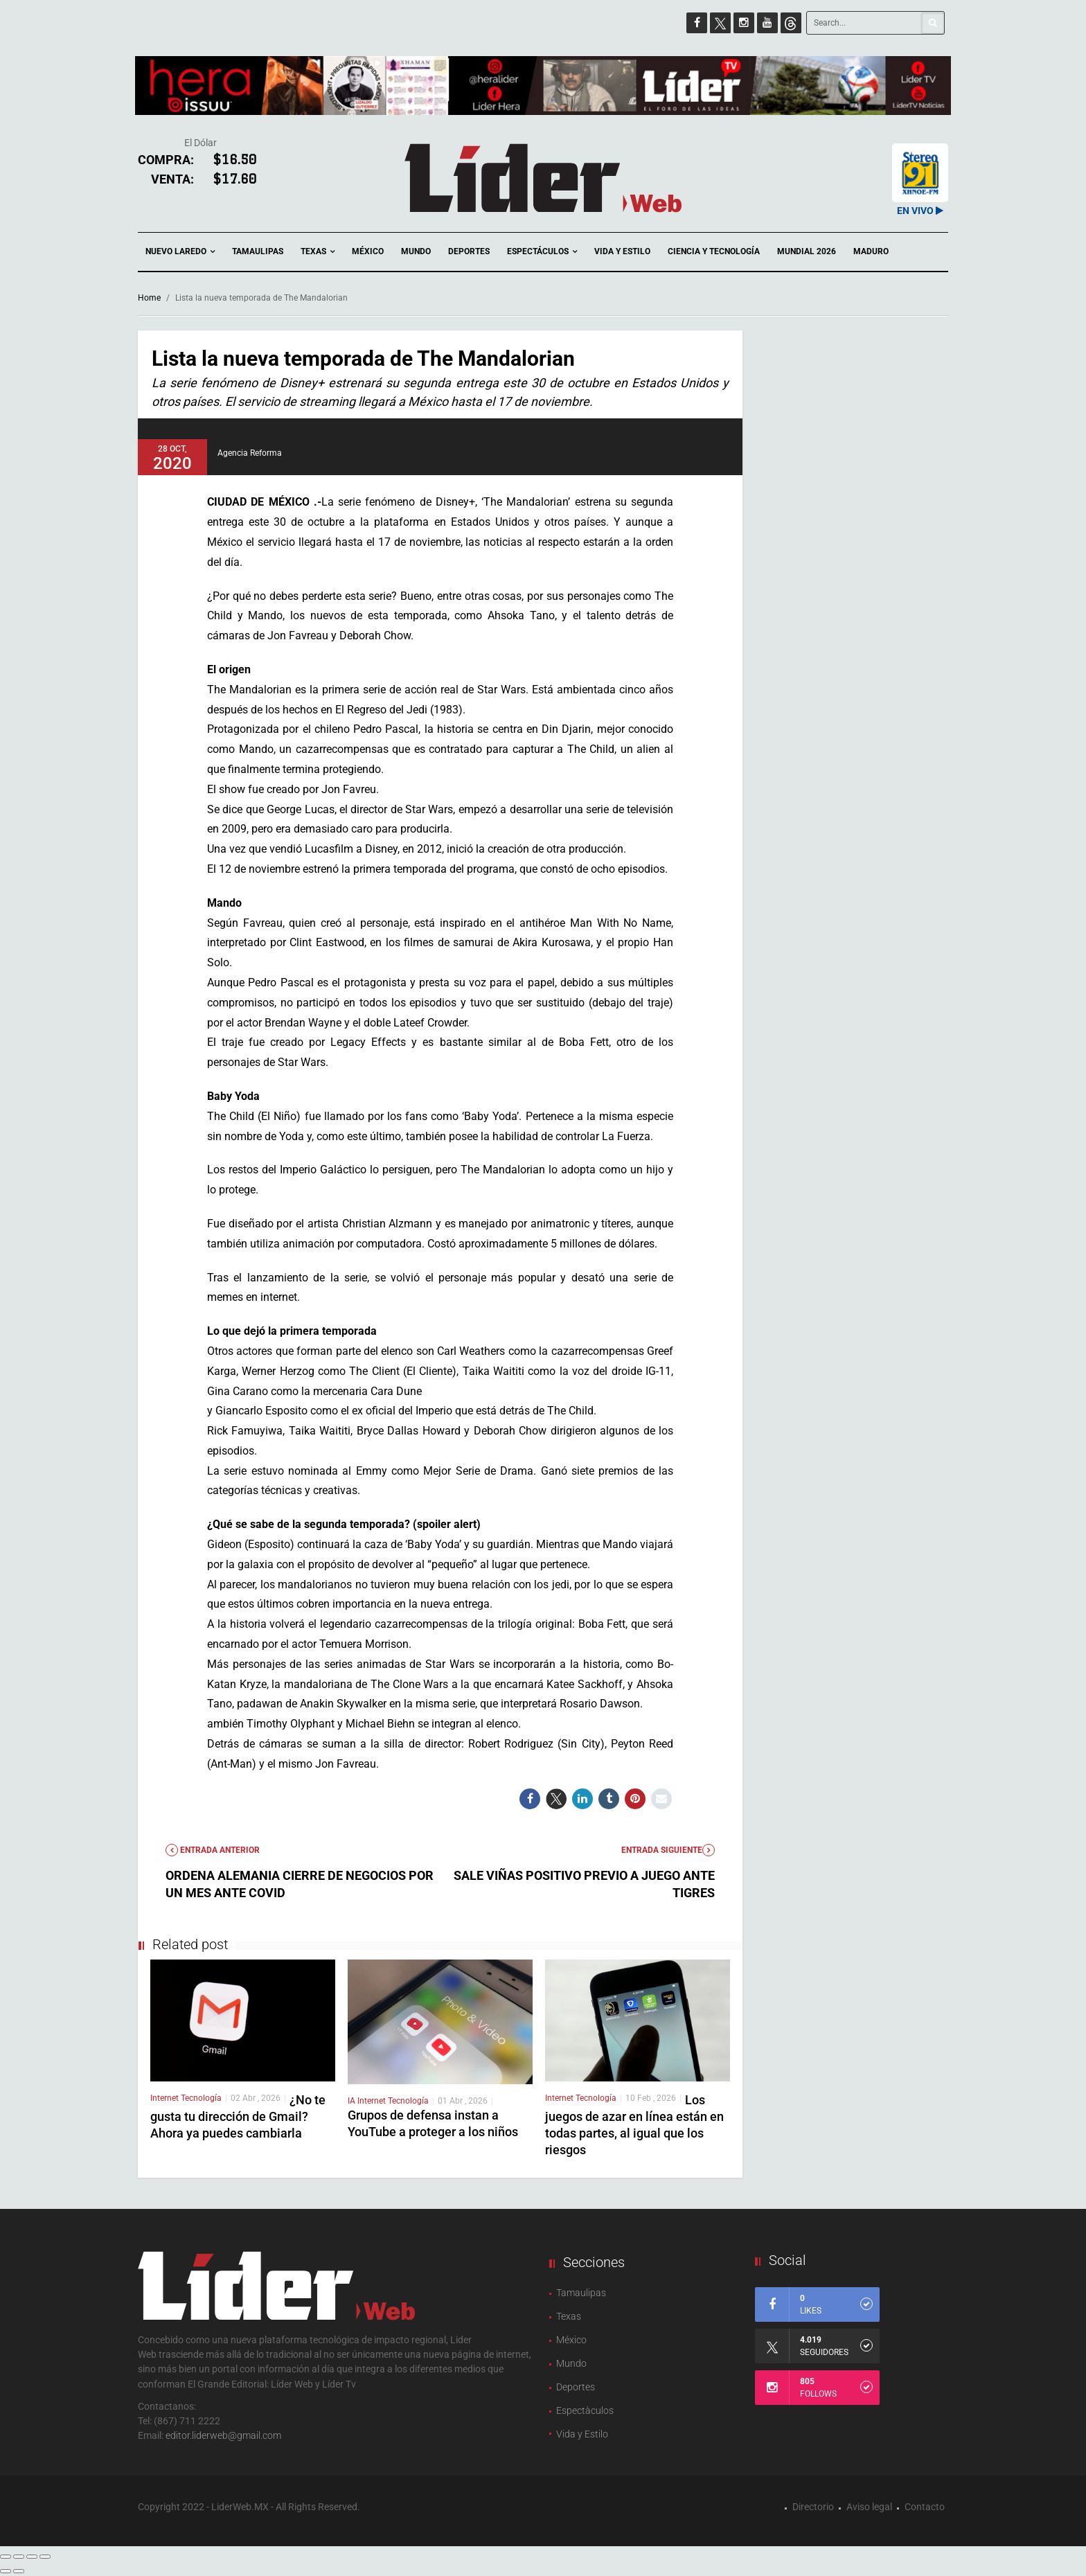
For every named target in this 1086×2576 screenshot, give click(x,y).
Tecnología (201, 2098)
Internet (165, 2098)
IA (352, 2101)
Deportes (469, 251)
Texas (318, 252)
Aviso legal (869, 2506)
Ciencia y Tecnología (714, 251)
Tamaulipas (257, 251)
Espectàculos (585, 2410)
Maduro (871, 251)
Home (149, 298)
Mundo (416, 251)
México (368, 251)
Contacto (925, 2506)
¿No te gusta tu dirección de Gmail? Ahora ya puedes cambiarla (238, 2116)
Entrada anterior (213, 1850)
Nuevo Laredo (180, 252)
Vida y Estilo (622, 251)
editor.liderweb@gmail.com (223, 2435)
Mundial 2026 (806, 251)
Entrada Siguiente (668, 1850)
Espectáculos (542, 252)
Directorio (813, 2506)
